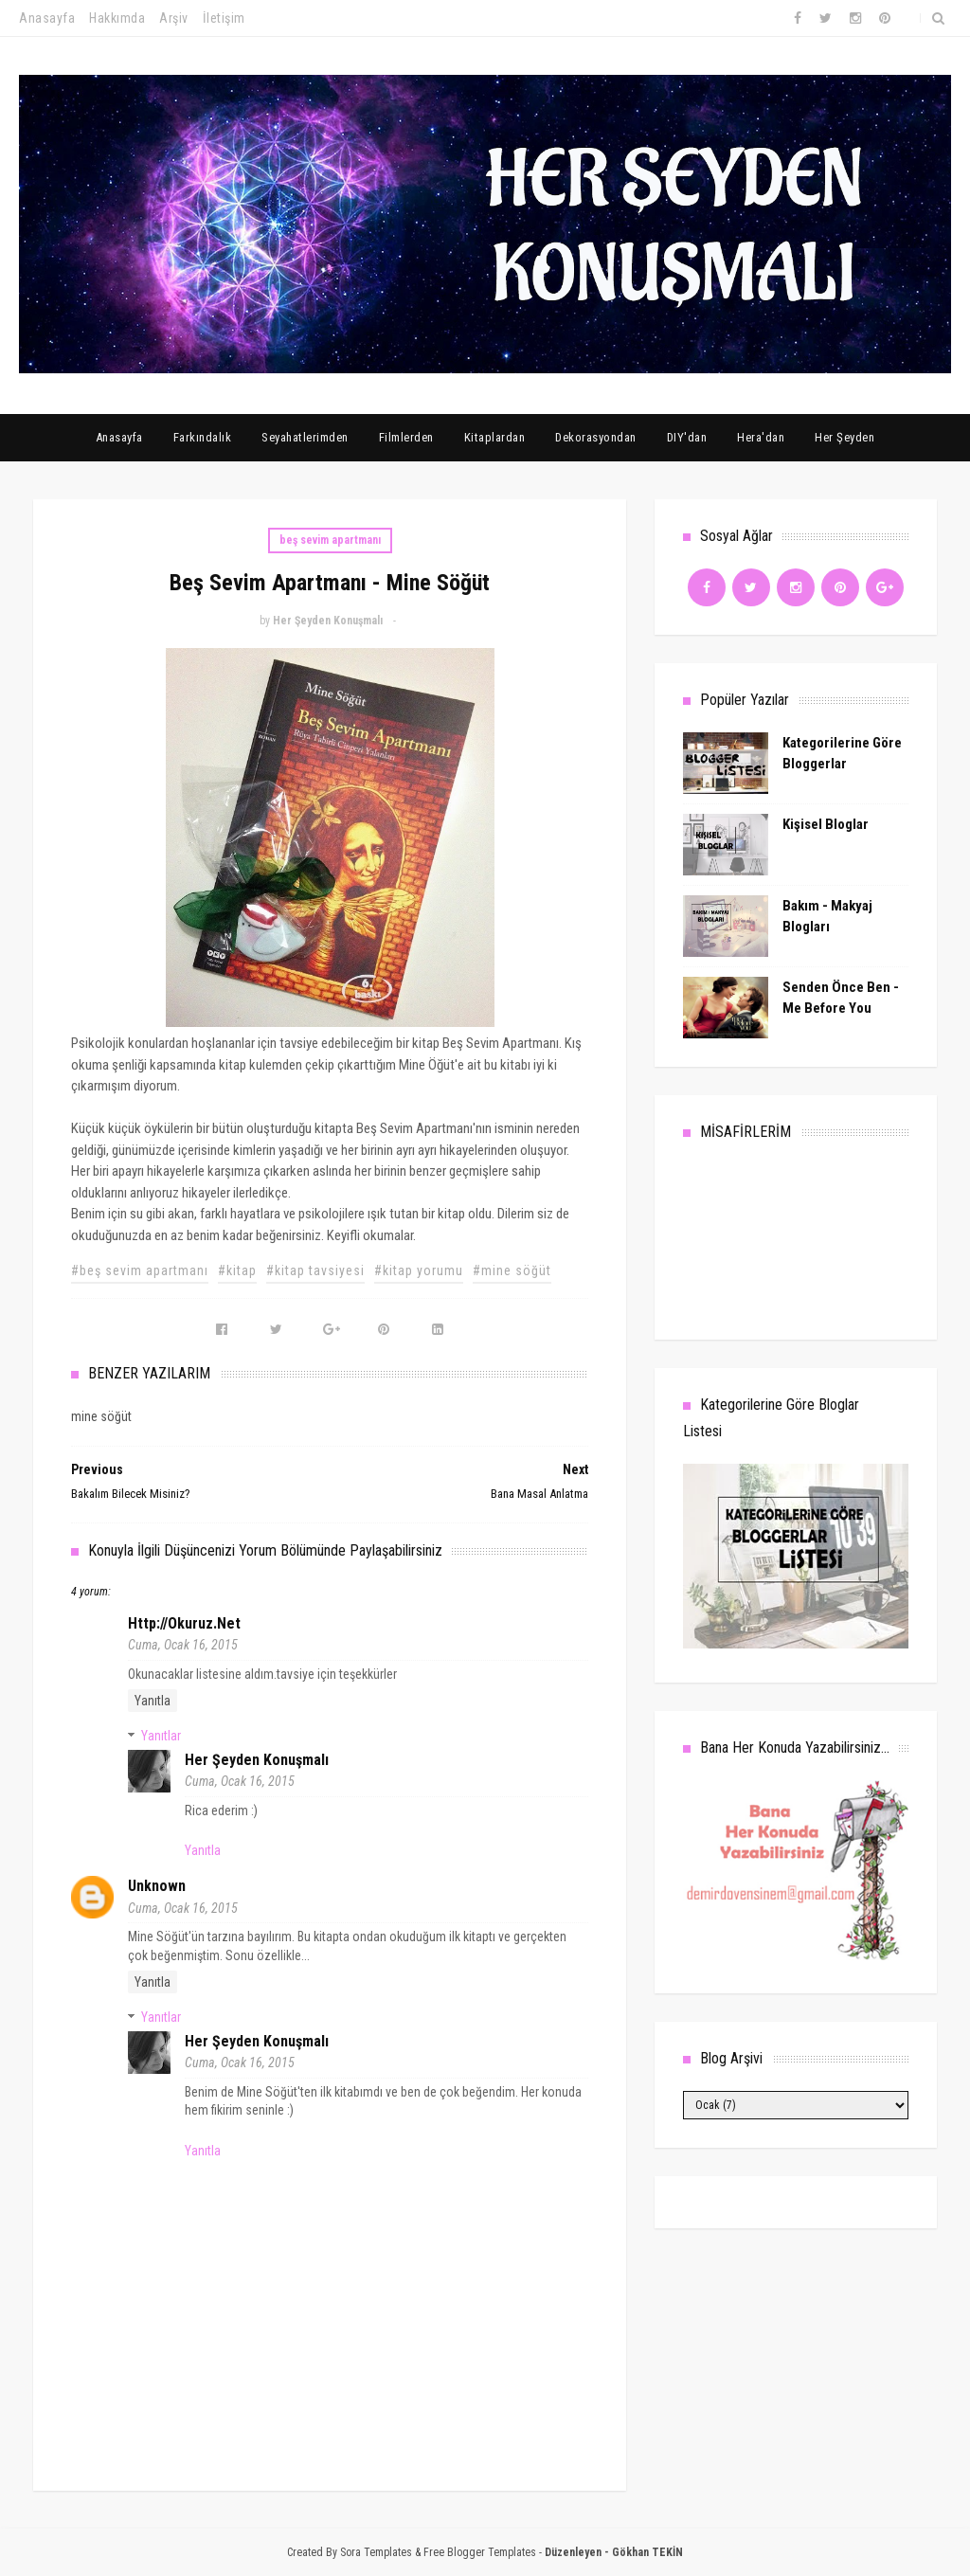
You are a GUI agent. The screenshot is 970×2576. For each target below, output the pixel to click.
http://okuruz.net (184, 1623)
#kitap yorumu (418, 1270)
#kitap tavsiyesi (315, 1270)
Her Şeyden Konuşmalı (257, 1760)
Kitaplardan (495, 437)
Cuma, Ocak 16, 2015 (183, 1644)
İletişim (224, 18)
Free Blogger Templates (479, 2552)
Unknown (157, 1886)
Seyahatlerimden (305, 437)
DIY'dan (687, 437)
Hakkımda (117, 18)
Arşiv (174, 18)
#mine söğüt (512, 1270)
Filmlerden (406, 437)
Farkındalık (202, 437)
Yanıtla (153, 1700)
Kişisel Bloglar (825, 824)
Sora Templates (376, 2552)
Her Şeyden (844, 437)
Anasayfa (47, 18)
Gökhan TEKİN (647, 2552)
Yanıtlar (161, 1735)
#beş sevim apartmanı (139, 1270)
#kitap (237, 1270)
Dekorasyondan (596, 437)
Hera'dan (760, 437)
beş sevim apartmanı (330, 540)
